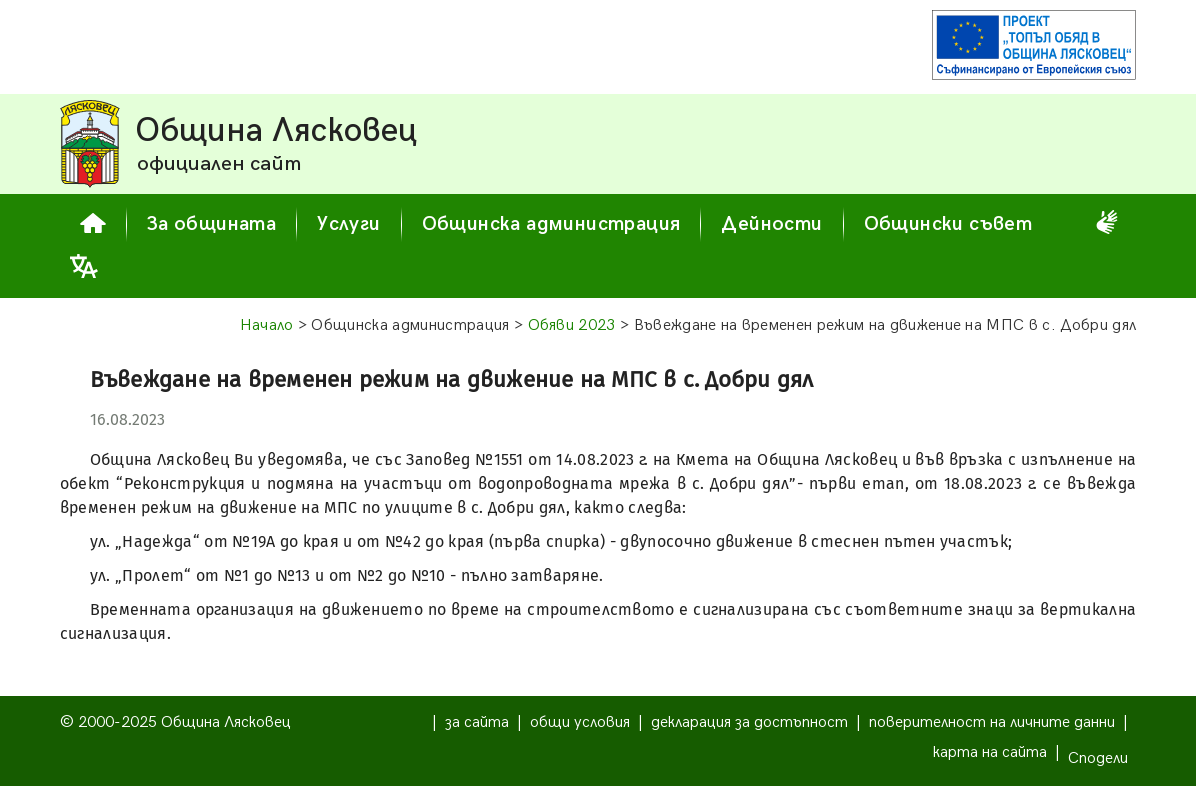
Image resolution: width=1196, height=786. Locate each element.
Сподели (1098, 758)
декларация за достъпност (749, 722)
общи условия (580, 722)
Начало (267, 325)
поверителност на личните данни (992, 722)
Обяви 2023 (572, 325)
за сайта (477, 722)
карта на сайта (990, 752)
